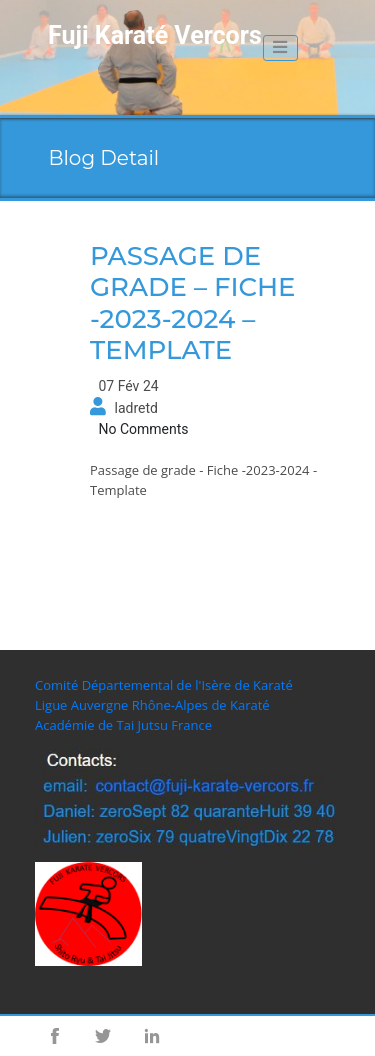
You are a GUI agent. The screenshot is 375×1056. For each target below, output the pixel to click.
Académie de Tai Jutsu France (123, 725)
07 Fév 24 (128, 386)
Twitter (103, 1036)
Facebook (55, 1036)
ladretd (135, 408)
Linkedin (152, 1036)
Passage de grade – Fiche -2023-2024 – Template (193, 303)
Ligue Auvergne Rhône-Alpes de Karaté (152, 705)
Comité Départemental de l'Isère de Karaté (164, 685)
